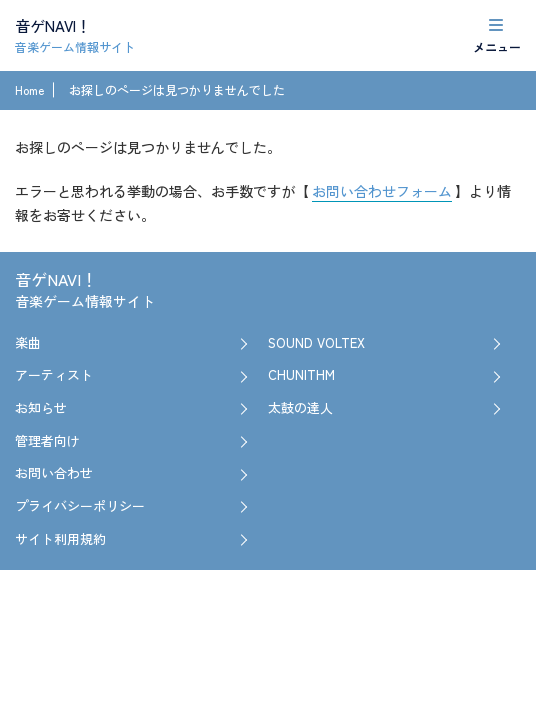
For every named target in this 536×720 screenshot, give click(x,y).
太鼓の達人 (300, 407)
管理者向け (47, 440)
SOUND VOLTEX (316, 342)
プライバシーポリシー (80, 505)
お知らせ (41, 407)
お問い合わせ (54, 472)
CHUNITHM (301, 374)
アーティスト (54, 374)
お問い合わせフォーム (382, 191)
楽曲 (28, 342)
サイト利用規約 (60, 538)
